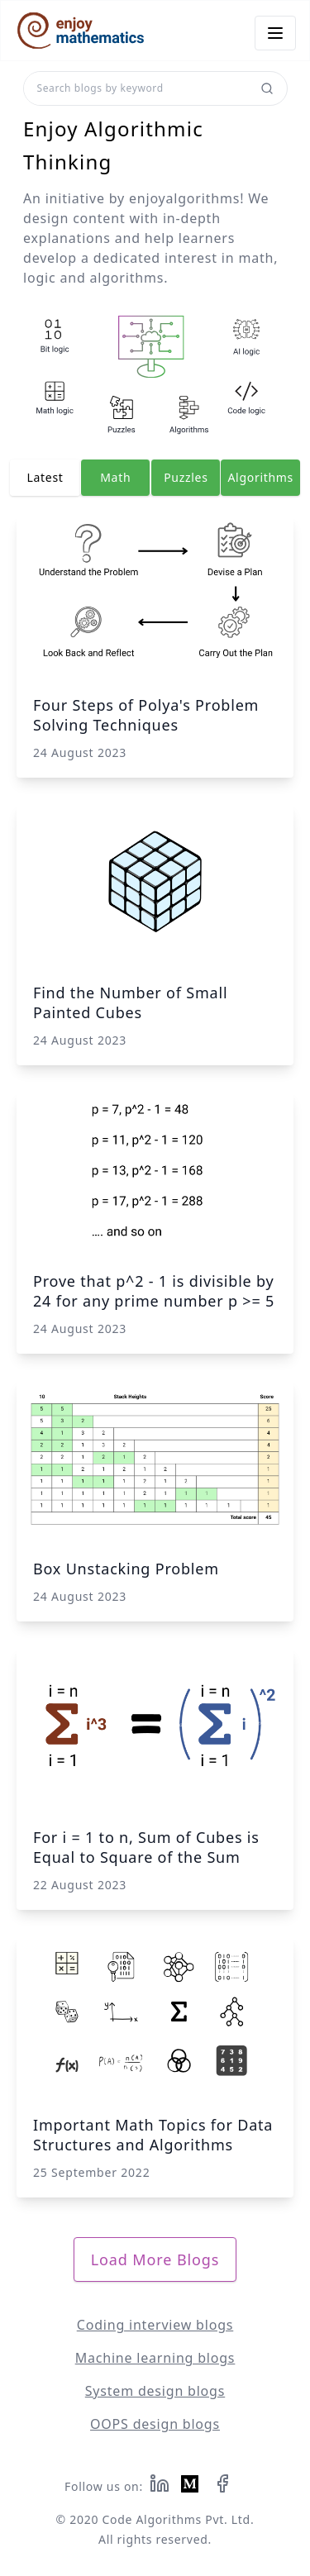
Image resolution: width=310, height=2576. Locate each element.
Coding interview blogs (155, 2325)
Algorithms (260, 477)
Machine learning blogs (155, 2358)
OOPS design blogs (155, 2424)
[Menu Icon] (275, 33)
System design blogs (155, 2391)
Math (115, 477)
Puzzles (185, 477)
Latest (45, 477)
